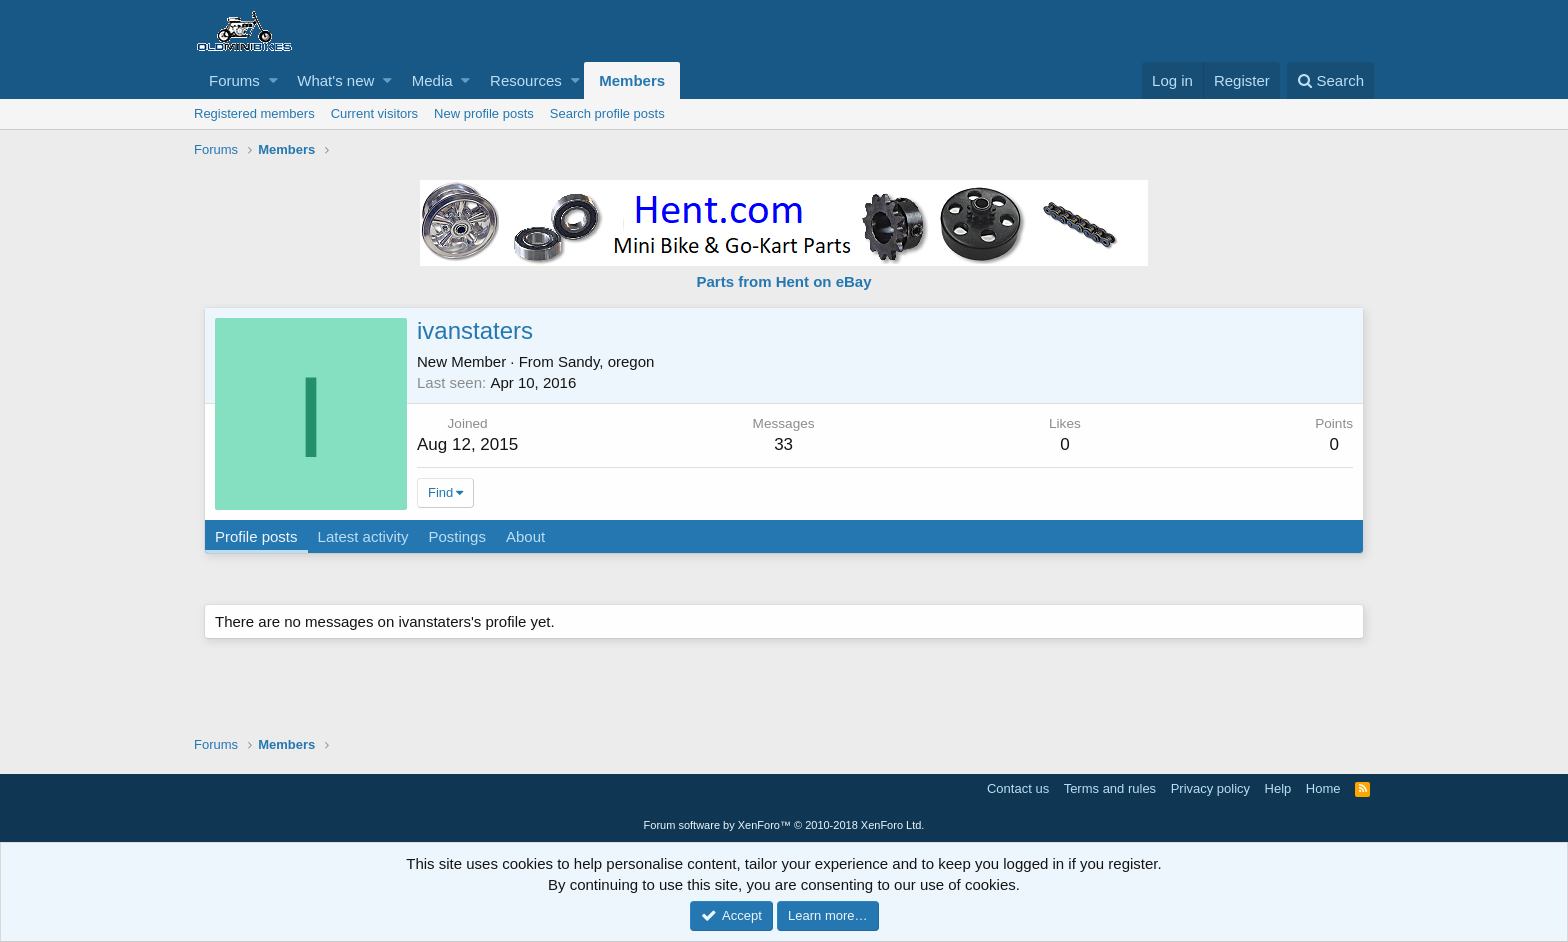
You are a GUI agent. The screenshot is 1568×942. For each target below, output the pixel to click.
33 (783, 444)
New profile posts (484, 113)
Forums (234, 80)
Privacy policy (1210, 788)
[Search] (1330, 80)
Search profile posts (607, 113)
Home (1323, 788)
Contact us (1018, 788)
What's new (335, 80)
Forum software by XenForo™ (784, 825)
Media (432, 80)
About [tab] (525, 536)
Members (632, 80)
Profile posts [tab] (256, 536)
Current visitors (374, 113)
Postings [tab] (457, 536)
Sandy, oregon (606, 361)
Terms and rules (1110, 788)
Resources (526, 80)
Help (1278, 788)
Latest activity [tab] (363, 536)
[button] (273, 80)
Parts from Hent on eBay (783, 281)
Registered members (254, 113)
